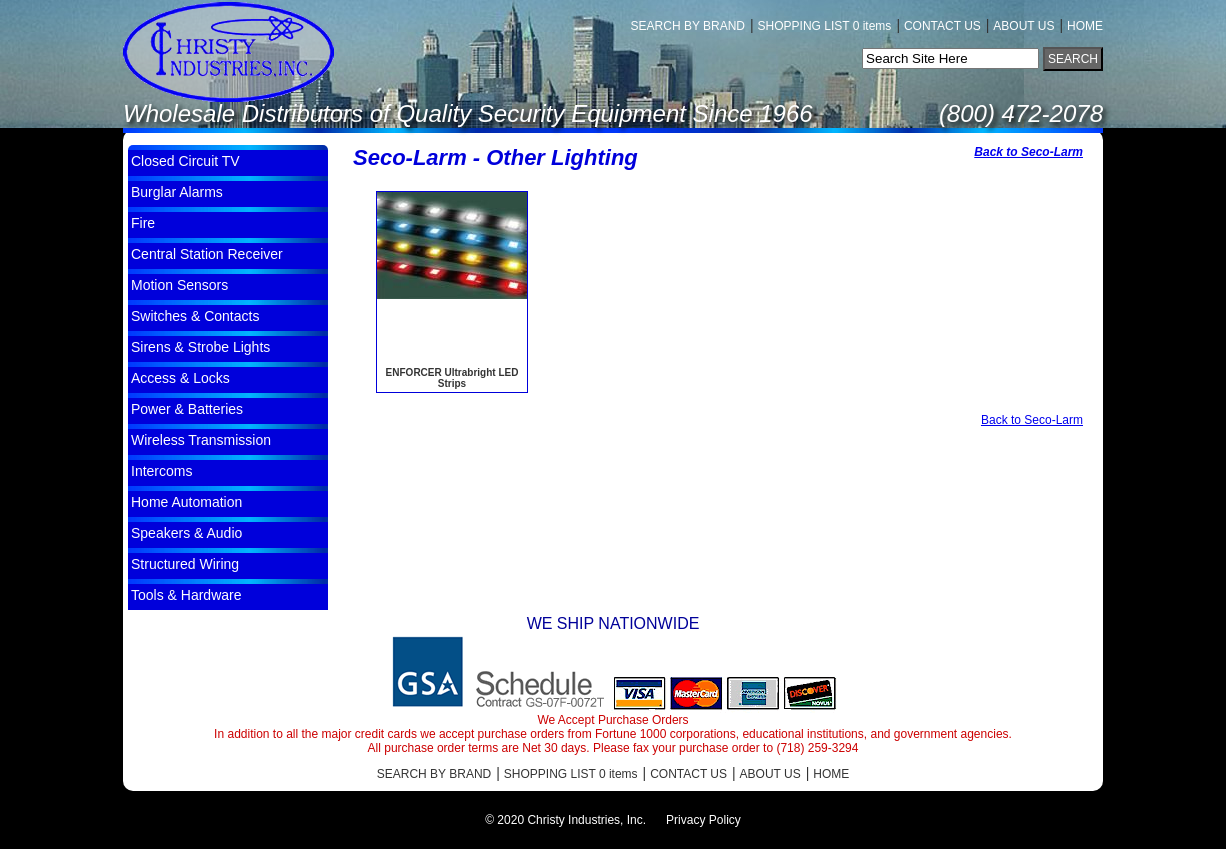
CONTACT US (942, 26)
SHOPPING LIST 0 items (825, 26)
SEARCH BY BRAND (688, 26)
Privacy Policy (703, 820)
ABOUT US (1023, 26)
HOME (1085, 26)
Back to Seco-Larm (1028, 152)
